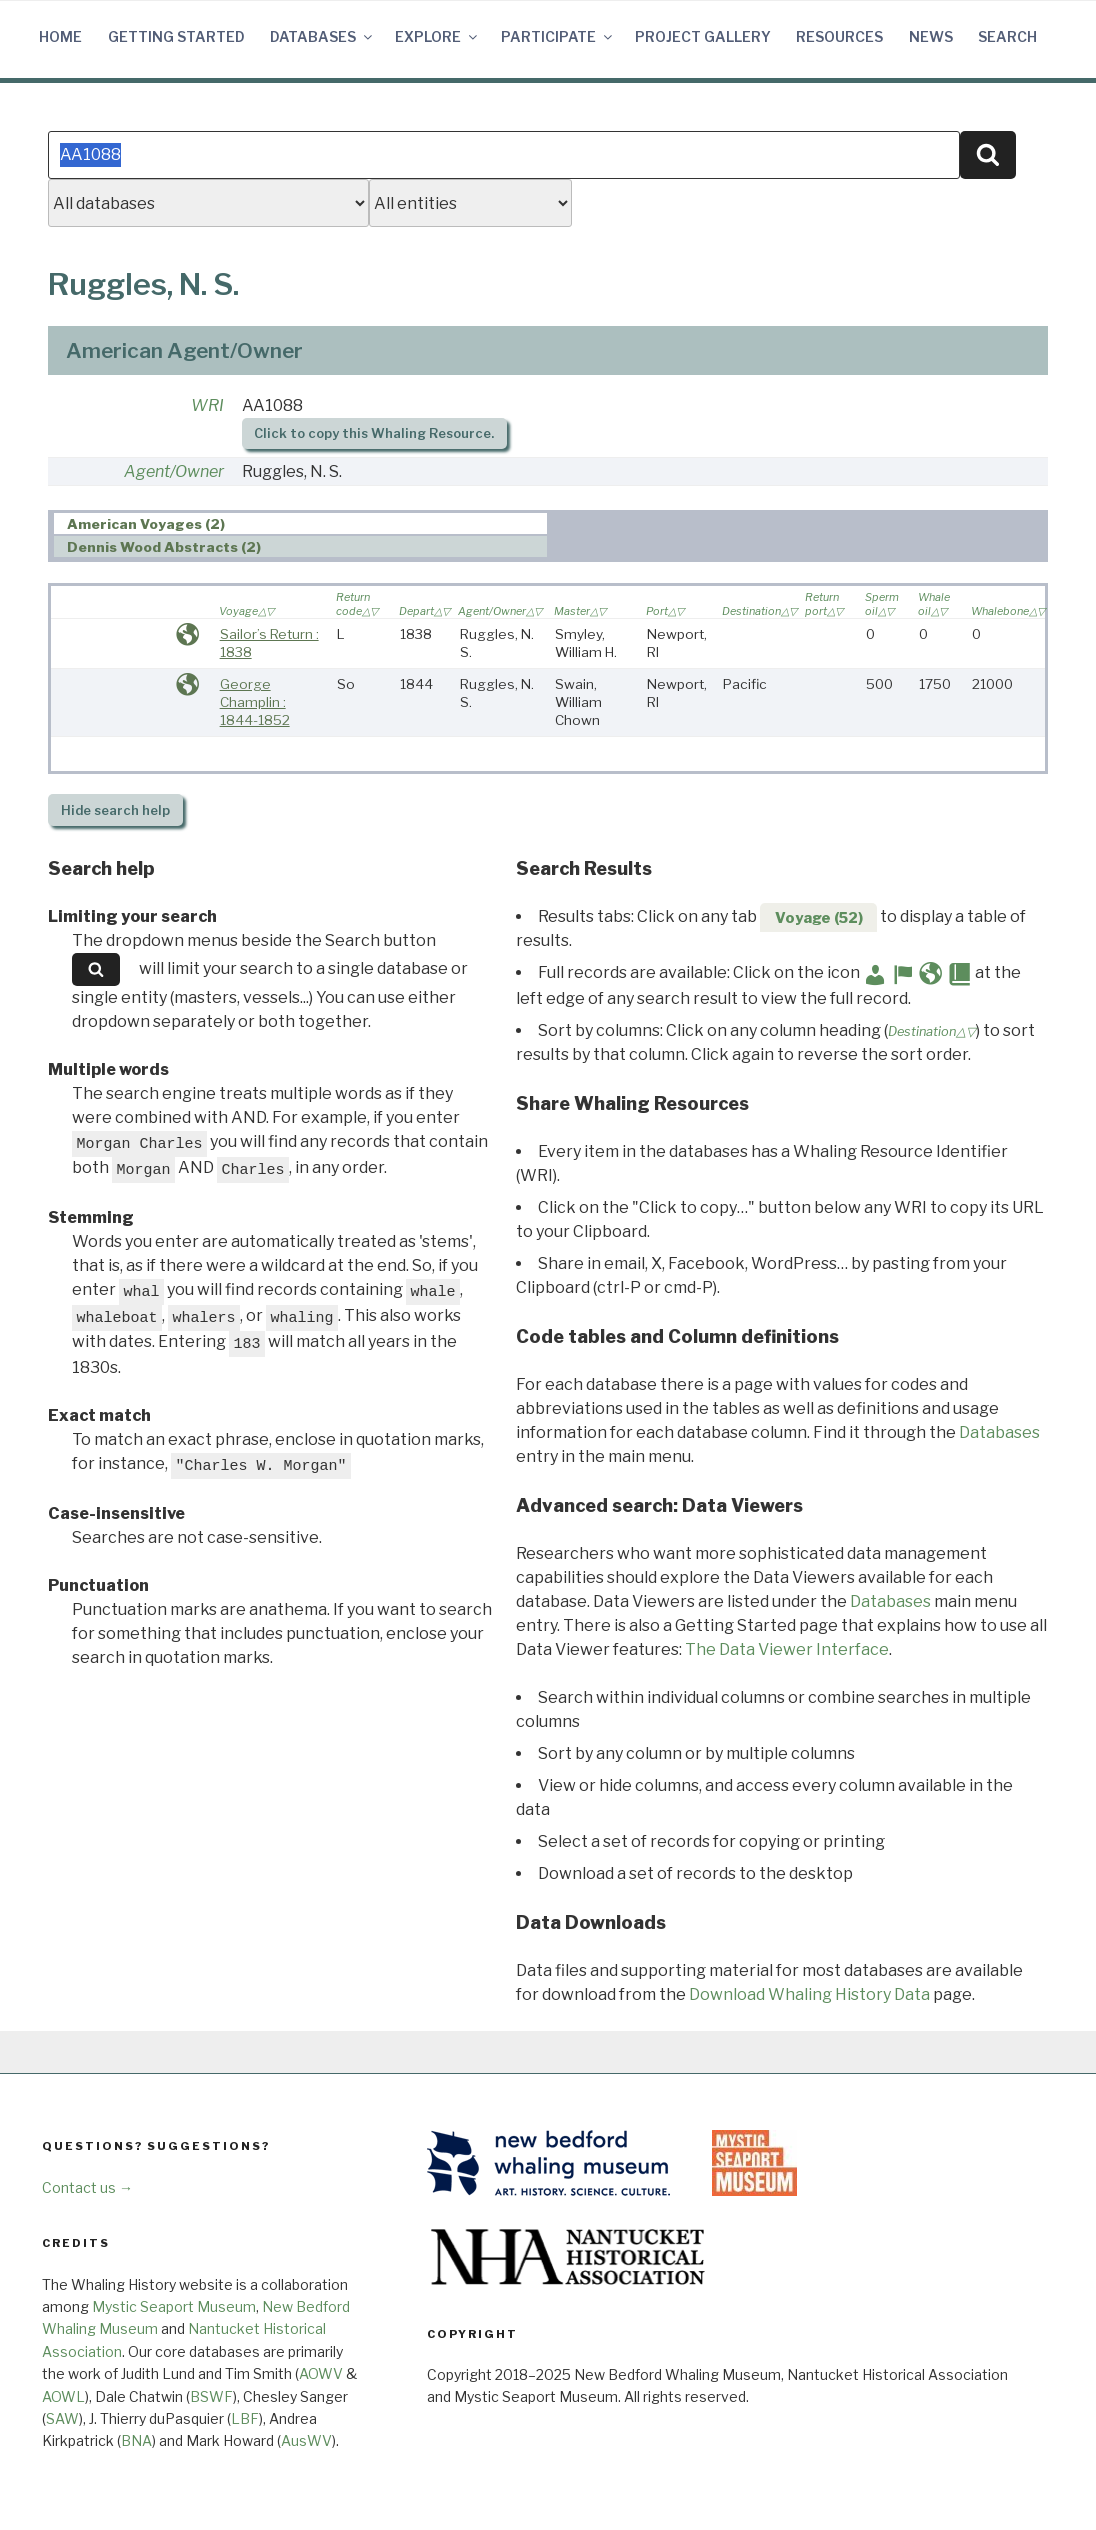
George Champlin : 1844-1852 (255, 701)
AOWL (63, 2396)
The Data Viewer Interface (787, 1649)
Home (60, 36)
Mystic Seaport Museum (174, 2306)
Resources (839, 36)
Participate (558, 36)
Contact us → (87, 2187)
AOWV (321, 2373)
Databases (322, 36)
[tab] (300, 523)
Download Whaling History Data (809, 1994)
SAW (62, 2418)
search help (115, 810)
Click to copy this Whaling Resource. (374, 433)
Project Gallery (703, 36)
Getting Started (176, 36)
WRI (207, 405)
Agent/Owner (174, 471)
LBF (245, 2418)
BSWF (211, 2396)
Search (1007, 36)
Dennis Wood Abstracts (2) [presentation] (164, 547)
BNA (136, 2440)
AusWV (306, 2440)
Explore (437, 36)
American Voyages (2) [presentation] (146, 524)
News (931, 36)
